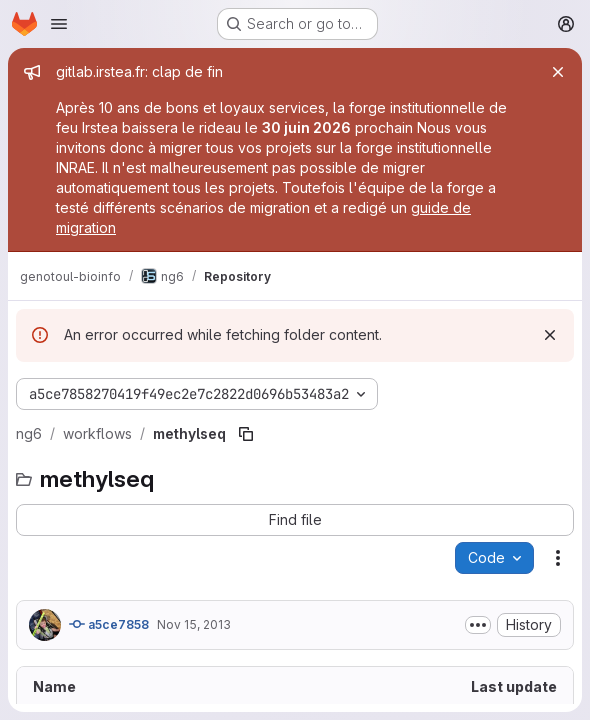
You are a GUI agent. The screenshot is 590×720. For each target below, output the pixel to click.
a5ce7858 (109, 624)
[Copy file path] (246, 434)
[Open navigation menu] (59, 24)
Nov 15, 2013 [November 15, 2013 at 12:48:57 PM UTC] (194, 624)
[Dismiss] (550, 335)
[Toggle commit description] (478, 625)
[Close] (558, 72)
